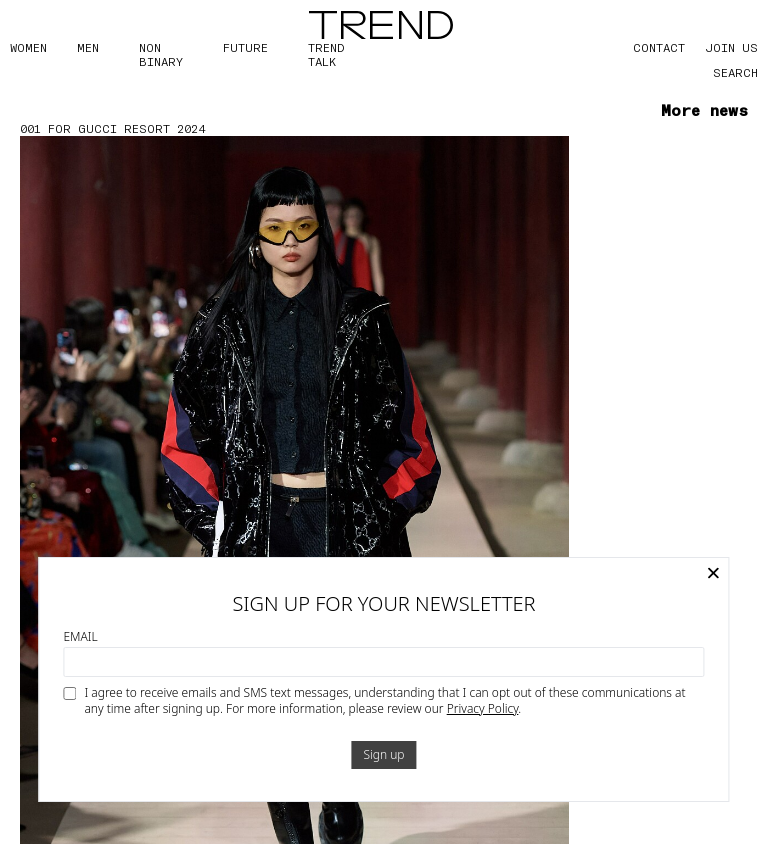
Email (80, 637)
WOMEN (28, 47)
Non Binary (161, 54)
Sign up (383, 754)
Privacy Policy (483, 708)
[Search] (718, 72)
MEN (88, 47)
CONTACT (659, 47)
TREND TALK (326, 54)
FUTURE (245, 47)
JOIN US (731, 47)
